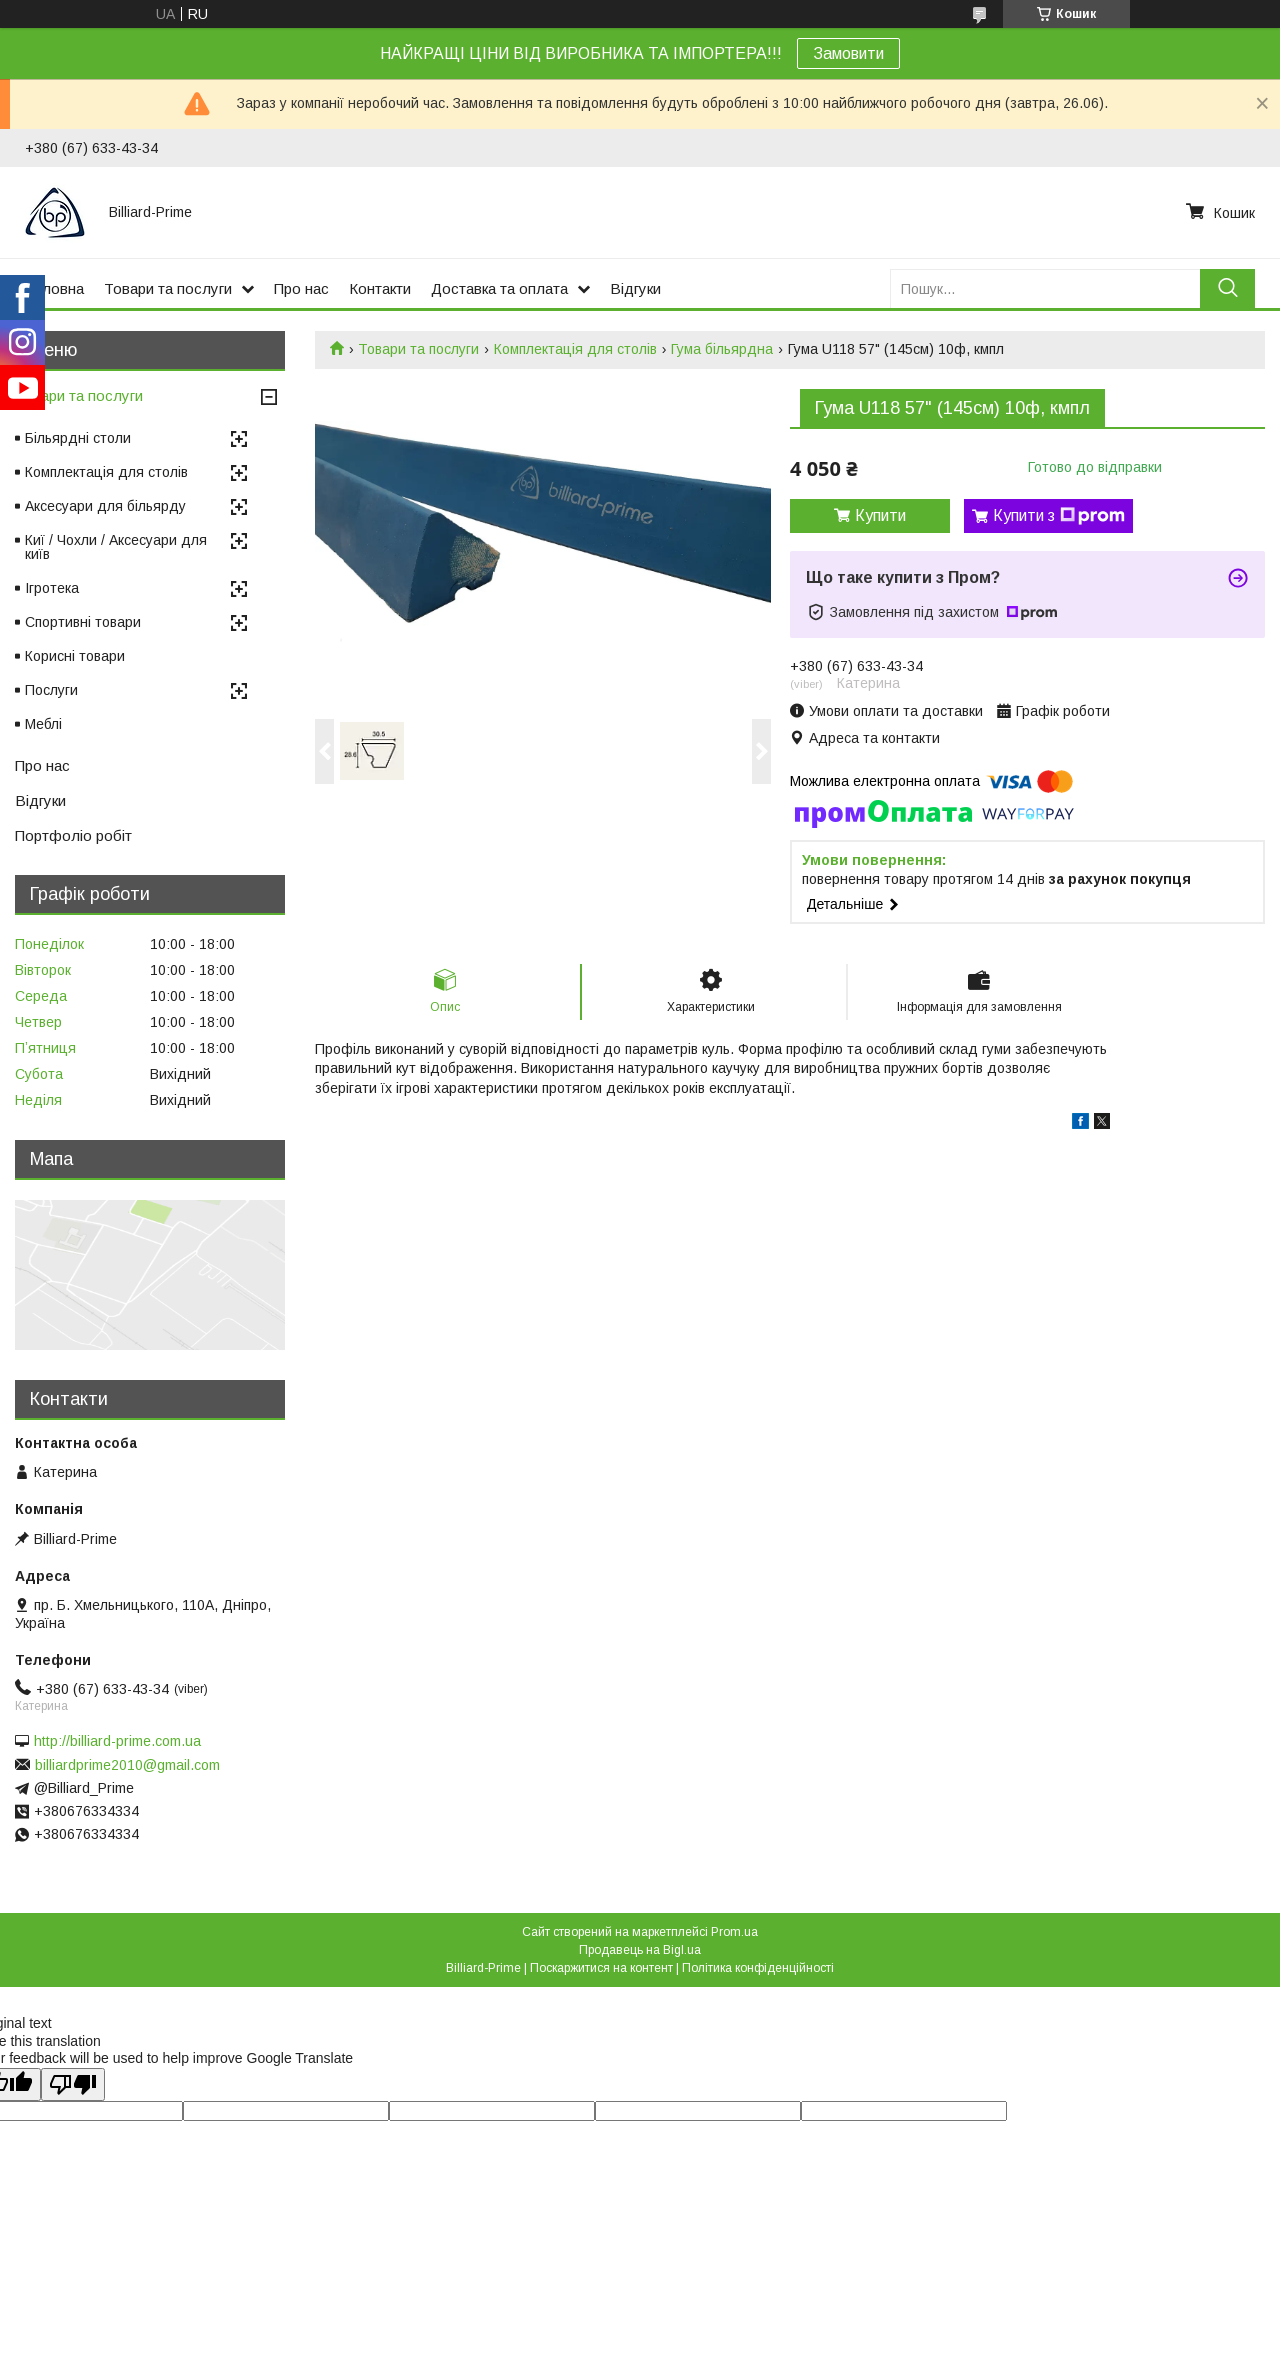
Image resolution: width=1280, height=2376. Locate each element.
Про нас (301, 288)
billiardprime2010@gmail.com (127, 1765)
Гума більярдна (722, 349)
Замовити (848, 53)
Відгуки (635, 288)
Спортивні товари (83, 622)
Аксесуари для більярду (105, 506)
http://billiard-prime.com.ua (117, 1741)
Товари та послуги (168, 288)
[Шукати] (1227, 288)
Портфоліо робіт (73, 835)
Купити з (1059, 516)
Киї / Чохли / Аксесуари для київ (116, 547)
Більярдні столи (78, 438)
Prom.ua (734, 1932)
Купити (880, 515)
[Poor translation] (73, 2084)
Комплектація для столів (575, 349)
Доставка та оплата (499, 288)
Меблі (43, 724)
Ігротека (52, 588)
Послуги (51, 690)
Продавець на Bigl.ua (640, 1950)
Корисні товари (75, 656)
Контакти (380, 288)
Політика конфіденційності (758, 1968)
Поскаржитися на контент (601, 1968)
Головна (54, 288)
